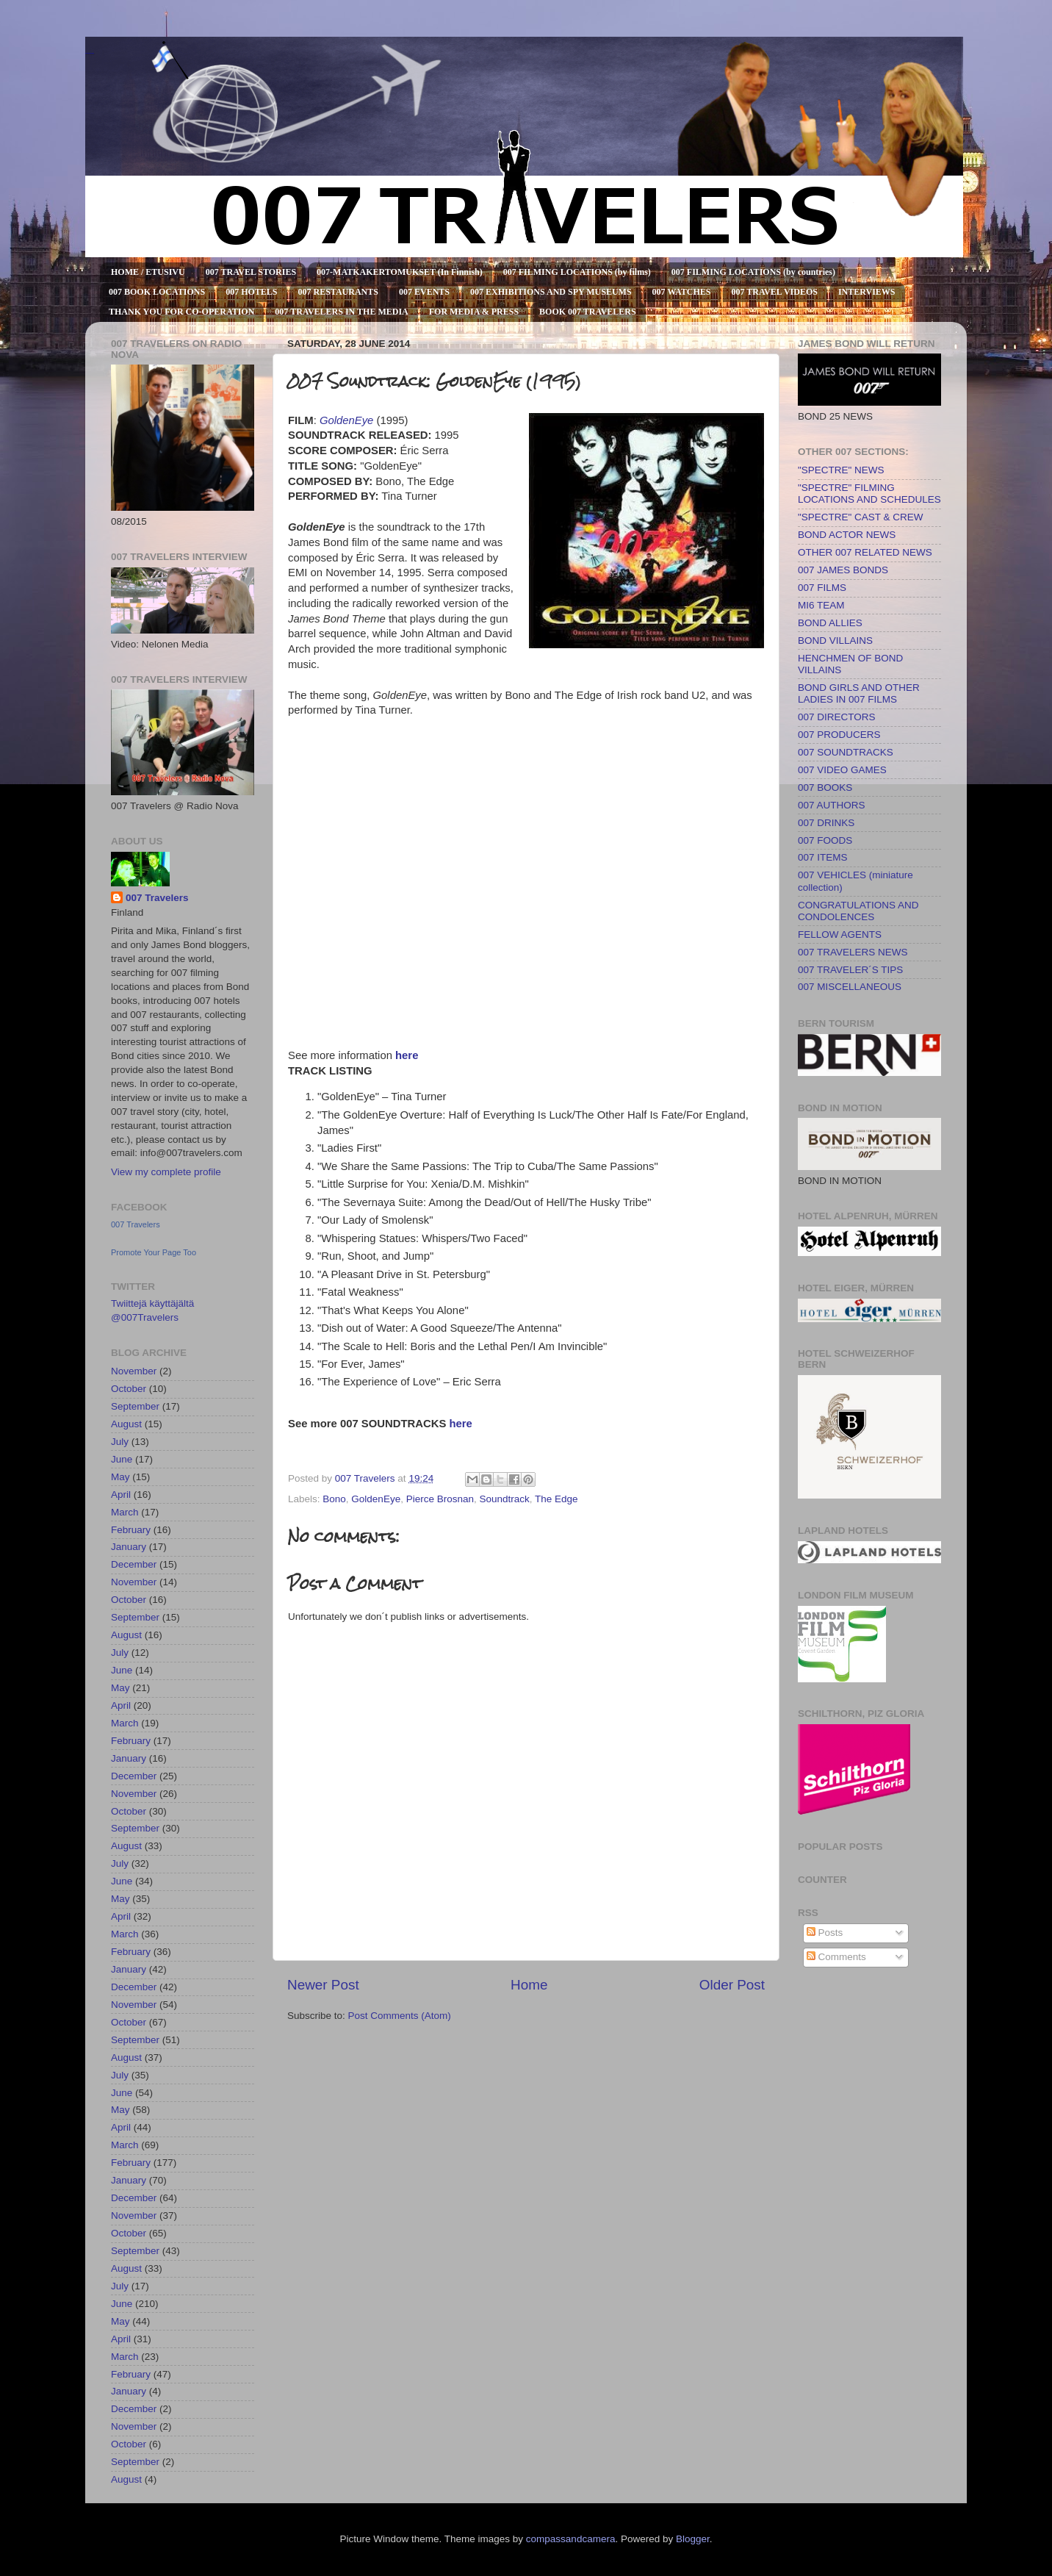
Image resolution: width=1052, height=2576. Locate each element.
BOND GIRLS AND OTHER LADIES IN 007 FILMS (859, 693)
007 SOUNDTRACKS (845, 752)
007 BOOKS (825, 787)
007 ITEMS (823, 857)
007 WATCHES (681, 292)
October (128, 1388)
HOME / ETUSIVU (148, 272)
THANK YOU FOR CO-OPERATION (181, 311)
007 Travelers (157, 897)
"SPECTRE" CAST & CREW (860, 517)
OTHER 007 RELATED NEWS (865, 552)
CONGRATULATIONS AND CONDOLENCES (858, 911)
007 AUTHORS (831, 805)
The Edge (556, 1498)
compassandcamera (571, 2538)
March (125, 1512)
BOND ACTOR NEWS (847, 534)
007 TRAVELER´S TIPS (850, 969)
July (120, 1441)
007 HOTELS (251, 292)
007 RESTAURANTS (338, 292)
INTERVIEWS (867, 292)
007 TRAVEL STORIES (251, 272)
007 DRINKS (826, 822)
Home (529, 1984)
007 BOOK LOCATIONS (157, 292)
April (121, 1494)
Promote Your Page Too (153, 1252)
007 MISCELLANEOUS (849, 986)
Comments (836, 1956)
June (121, 1459)
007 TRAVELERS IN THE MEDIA (341, 311)
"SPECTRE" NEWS (841, 470)
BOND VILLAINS (835, 640)
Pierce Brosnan (440, 1498)
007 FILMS (822, 587)
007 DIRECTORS (837, 716)
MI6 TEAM (821, 605)
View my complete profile (166, 1171)
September (135, 1406)
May (120, 1476)
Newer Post (323, 1984)
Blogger (693, 2538)
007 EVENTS (424, 292)
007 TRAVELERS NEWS (853, 952)
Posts (825, 1932)
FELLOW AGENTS (840, 934)
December (133, 1564)
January (128, 1546)
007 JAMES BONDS (843, 569)
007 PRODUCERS (839, 734)
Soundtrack (504, 1498)
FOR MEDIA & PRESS (474, 311)
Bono (334, 1498)
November (133, 1371)
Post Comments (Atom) (399, 2015)
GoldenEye (375, 1498)
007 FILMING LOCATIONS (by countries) (753, 272)
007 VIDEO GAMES (842, 769)
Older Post (732, 1984)
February (131, 1529)
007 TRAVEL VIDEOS (775, 292)
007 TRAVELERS (89, 53)
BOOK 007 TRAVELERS (587, 311)
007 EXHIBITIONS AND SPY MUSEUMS (551, 292)
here (406, 1055)
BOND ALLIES (830, 622)
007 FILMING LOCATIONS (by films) (577, 272)
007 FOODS (825, 840)
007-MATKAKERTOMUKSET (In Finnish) (400, 272)
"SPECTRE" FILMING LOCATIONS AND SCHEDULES (869, 493)
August (126, 1423)
